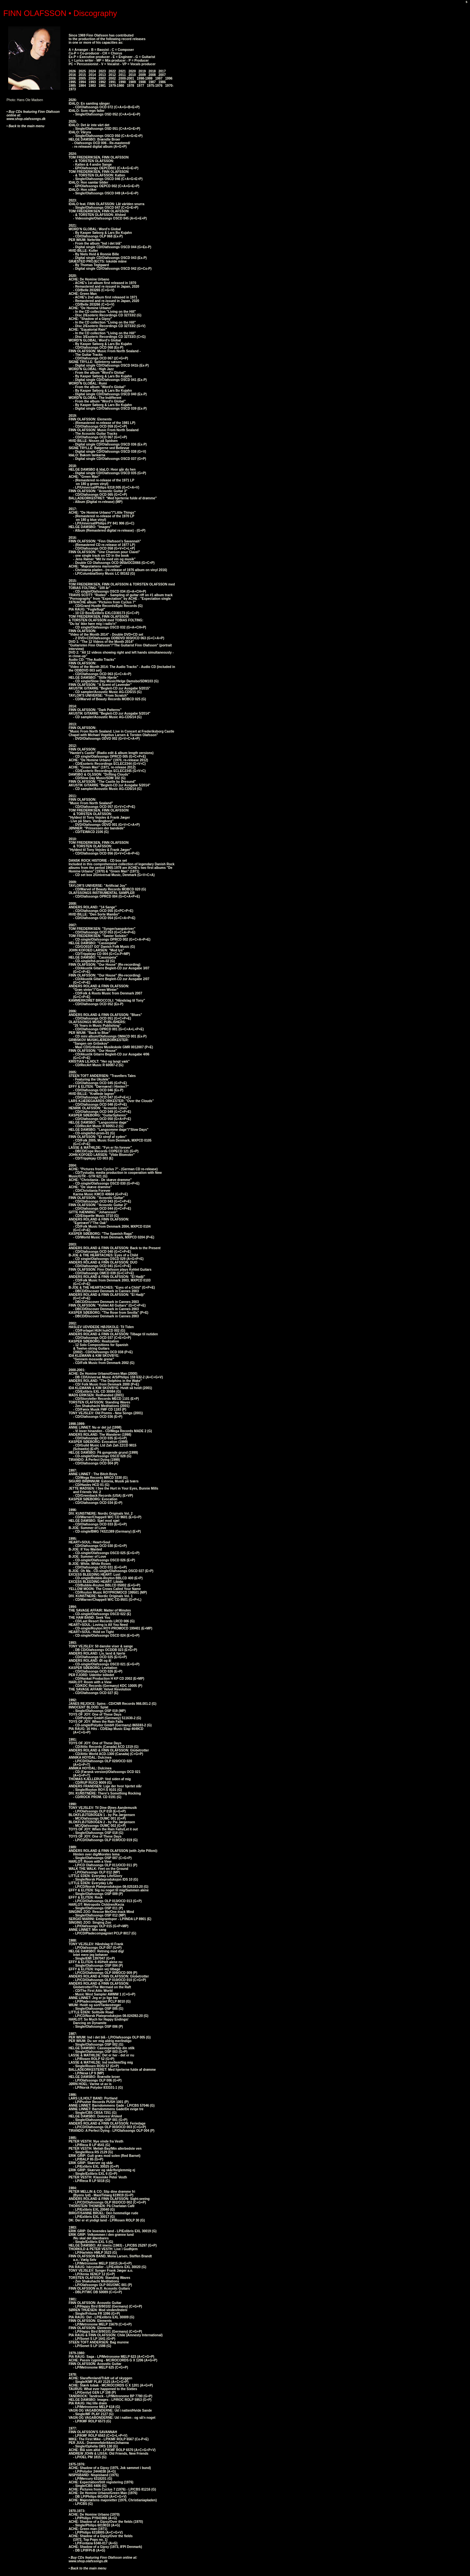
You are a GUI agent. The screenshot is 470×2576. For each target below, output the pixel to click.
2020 (132, 71)
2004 (92, 78)
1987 (152, 82)
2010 (132, 75)
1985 (72, 85)
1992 (102, 82)
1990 (122, 82)
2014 (92, 75)
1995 (72, 82)
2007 (161, 75)
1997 (158, 78)
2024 (92, 71)
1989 (132, 82)
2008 (152, 75)
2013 (102, 75)
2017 (161, 71)
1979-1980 (116, 85)
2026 (72, 71)
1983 (92, 85)
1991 (112, 82)
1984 (82, 85)
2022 (112, 71)
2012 (112, 75)
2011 (122, 75)
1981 (102, 85)
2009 (142, 75)
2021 (122, 71)
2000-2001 (126, 78)
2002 (112, 78)
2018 (152, 71)
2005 (82, 78)
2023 (102, 71)
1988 (142, 82)
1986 (161, 82)
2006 (72, 78)
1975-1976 (155, 85)
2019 (142, 71)
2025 (82, 71)
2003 (102, 78)
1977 (140, 85)
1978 (130, 85)
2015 (82, 75)
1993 (92, 82)
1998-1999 (144, 78)
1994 (82, 82)
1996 (168, 78)
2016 (72, 75)
